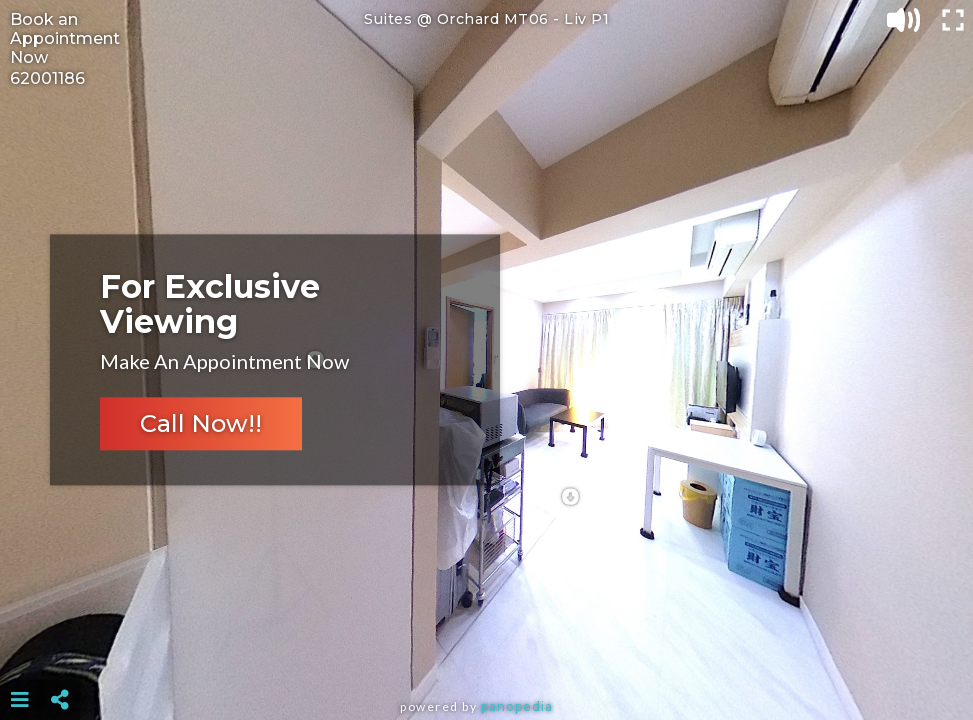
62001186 (47, 78)
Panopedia (517, 706)
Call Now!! (201, 424)
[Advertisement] (486, 650)
